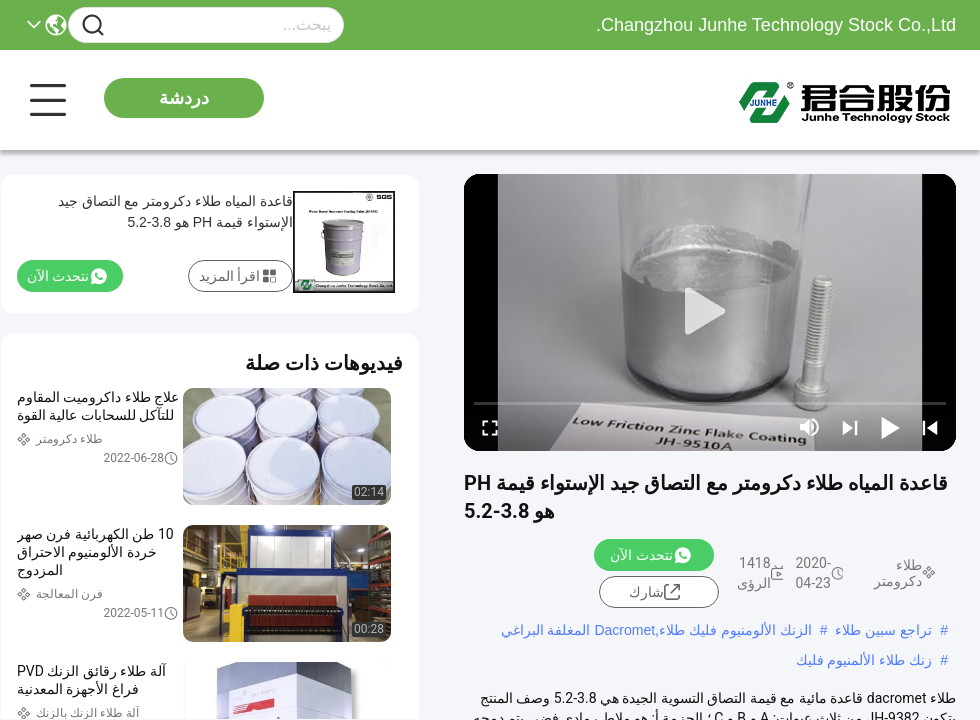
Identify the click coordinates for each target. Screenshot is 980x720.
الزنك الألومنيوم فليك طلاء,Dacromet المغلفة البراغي (656, 630)
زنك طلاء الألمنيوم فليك (864, 660)
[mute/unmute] (810, 427)
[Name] (93, 25)
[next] (850, 427)
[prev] (930, 427)
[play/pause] (890, 427)
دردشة (184, 98)
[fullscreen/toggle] (490, 427)
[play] (710, 312)
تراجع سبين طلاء (883, 630)
